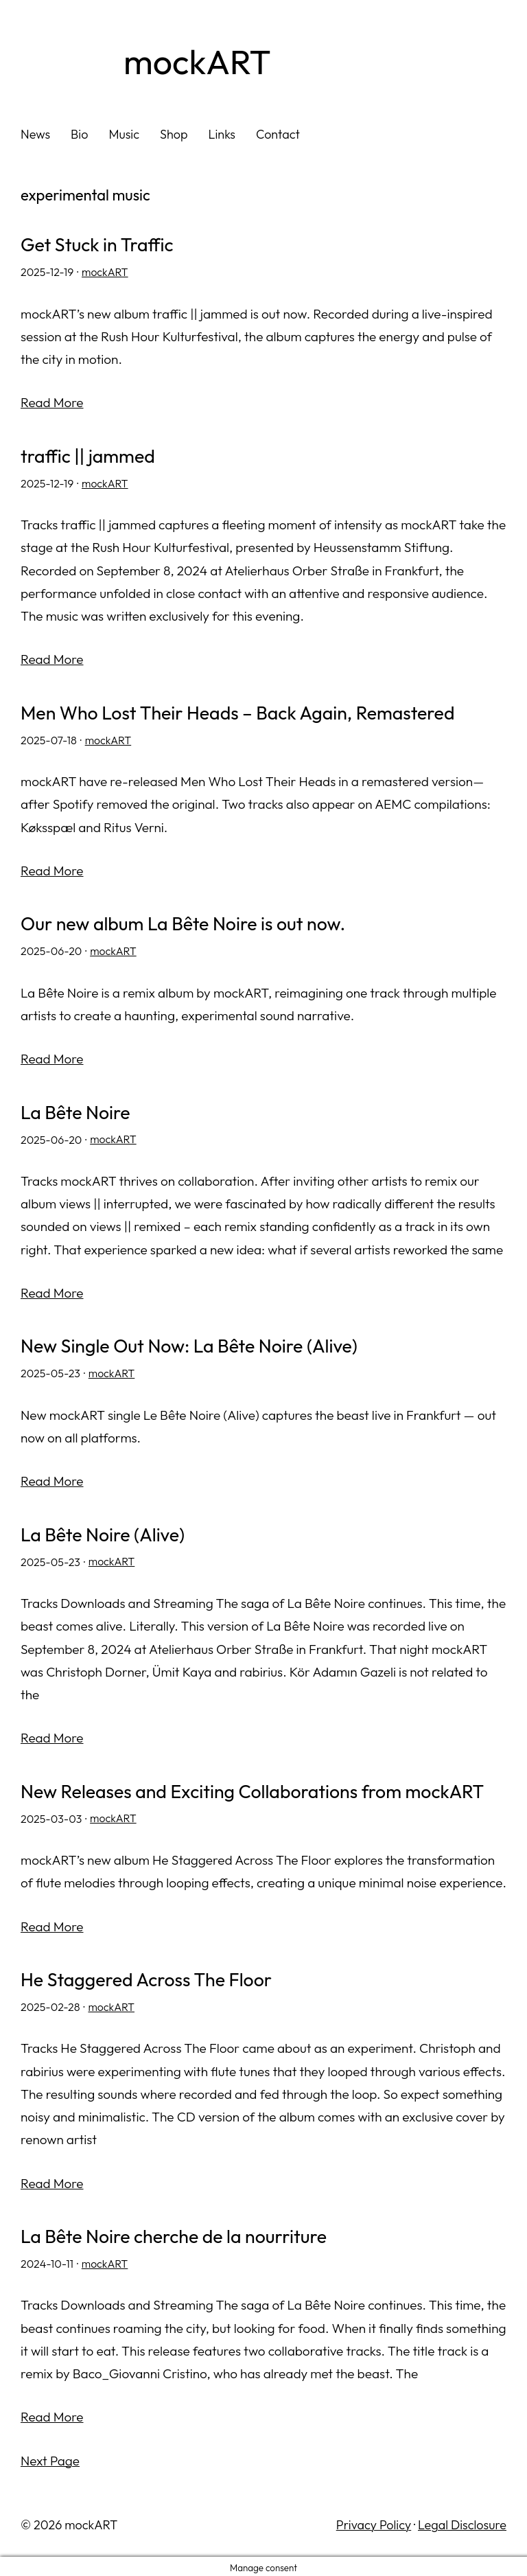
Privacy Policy (373, 2521)
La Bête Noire (76, 1111)
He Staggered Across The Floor (148, 1976)
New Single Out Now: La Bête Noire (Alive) (191, 1345)
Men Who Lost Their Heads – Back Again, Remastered (241, 712)
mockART (199, 62)
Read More (52, 402)
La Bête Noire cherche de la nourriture (176, 2233)
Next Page (50, 2456)
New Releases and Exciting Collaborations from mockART (256, 1789)
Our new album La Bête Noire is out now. (185, 923)
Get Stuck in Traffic (98, 245)
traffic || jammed (89, 456)
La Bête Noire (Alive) (104, 1532)
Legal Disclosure (462, 2521)
